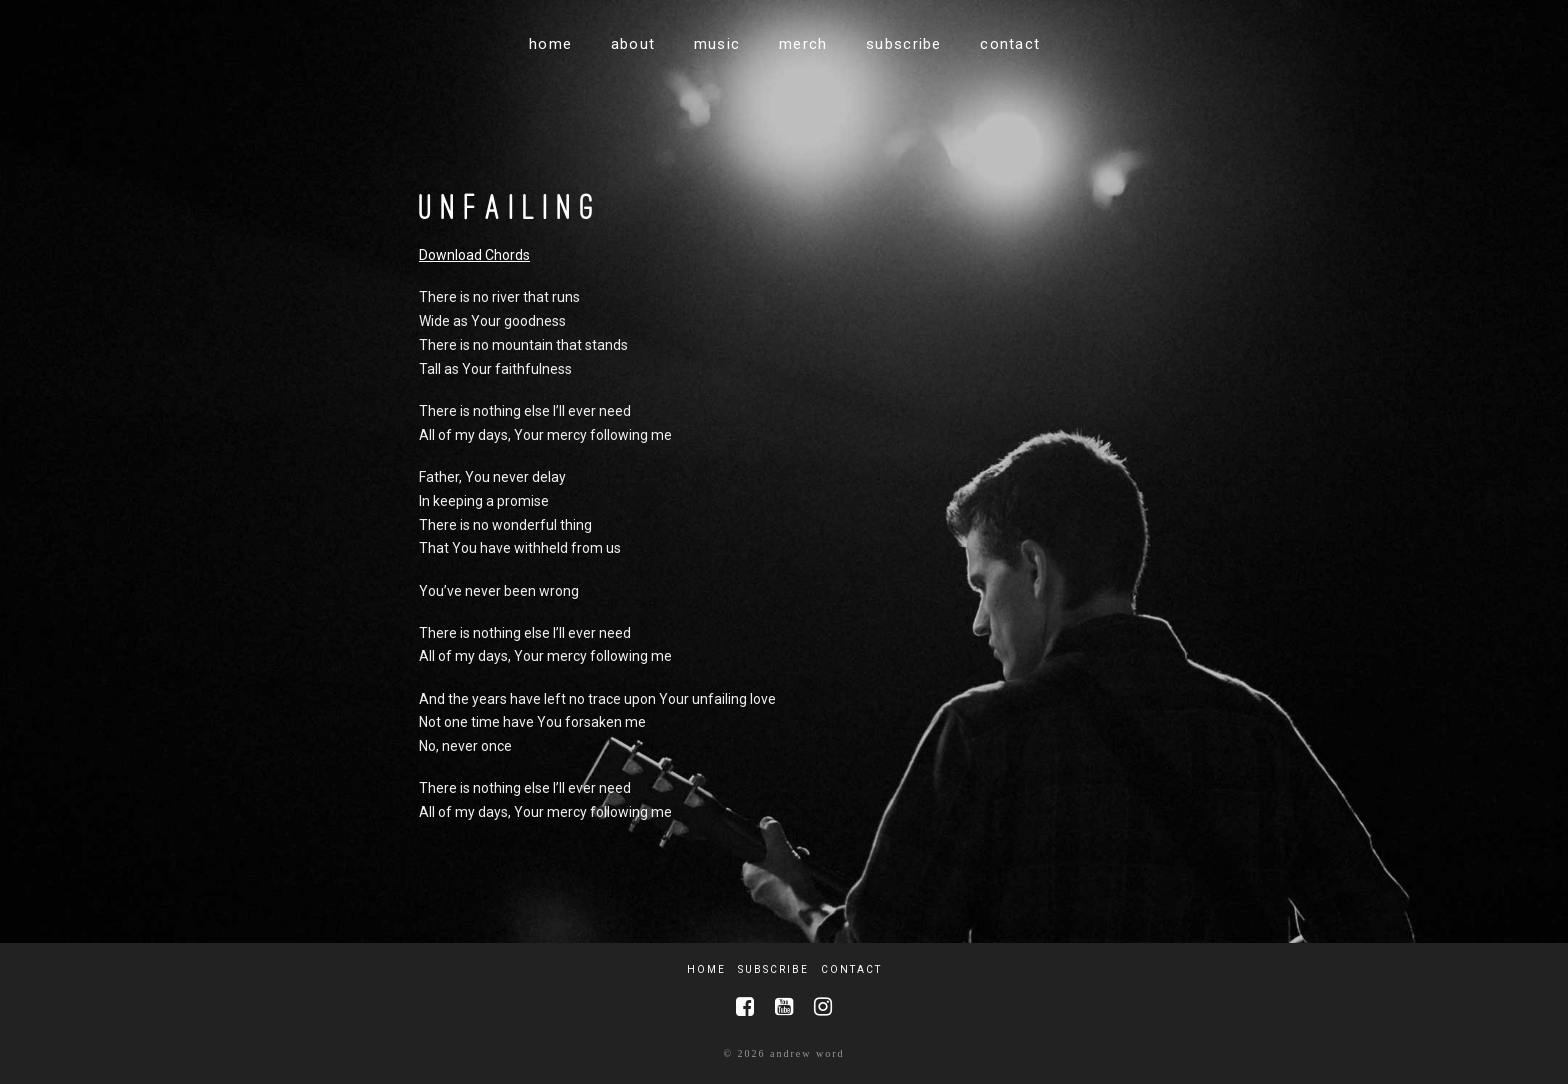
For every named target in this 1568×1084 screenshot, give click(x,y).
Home (706, 969)
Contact (851, 969)
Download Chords (474, 255)
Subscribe (773, 969)
